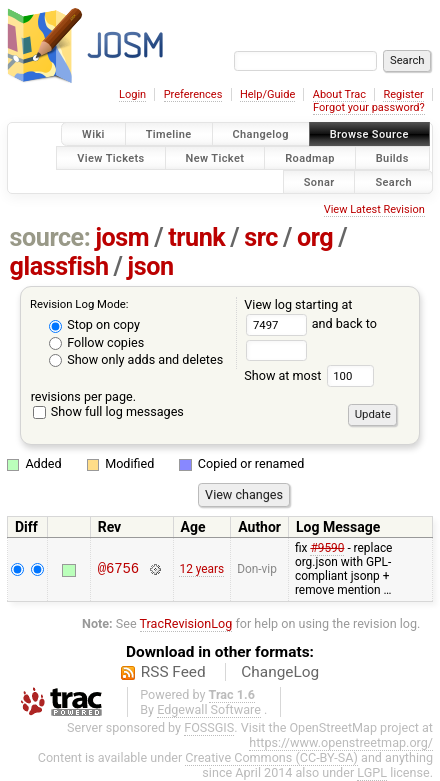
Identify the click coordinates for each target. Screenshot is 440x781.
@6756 (118, 569)
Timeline (169, 134)
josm (122, 237)
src (261, 237)
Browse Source (369, 134)
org (315, 237)
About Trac (339, 94)
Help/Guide (267, 94)
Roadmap (310, 157)
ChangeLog (280, 672)
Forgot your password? (369, 107)
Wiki (93, 134)
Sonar (319, 181)
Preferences (193, 94)
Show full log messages (108, 411)
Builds (392, 157)
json (151, 266)
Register (403, 94)
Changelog (261, 134)
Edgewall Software (209, 709)
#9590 (327, 548)
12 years (201, 569)
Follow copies (96, 342)
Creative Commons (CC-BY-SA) (271, 757)
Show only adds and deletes (136, 359)
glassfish (59, 266)
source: (50, 237)
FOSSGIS (209, 727)
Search (393, 181)
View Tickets (110, 157)
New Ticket (215, 157)
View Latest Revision (374, 209)
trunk (196, 237)
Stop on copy (94, 324)
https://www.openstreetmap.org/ (341, 742)
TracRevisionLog (186, 623)
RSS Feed (173, 672)
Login (132, 94)
